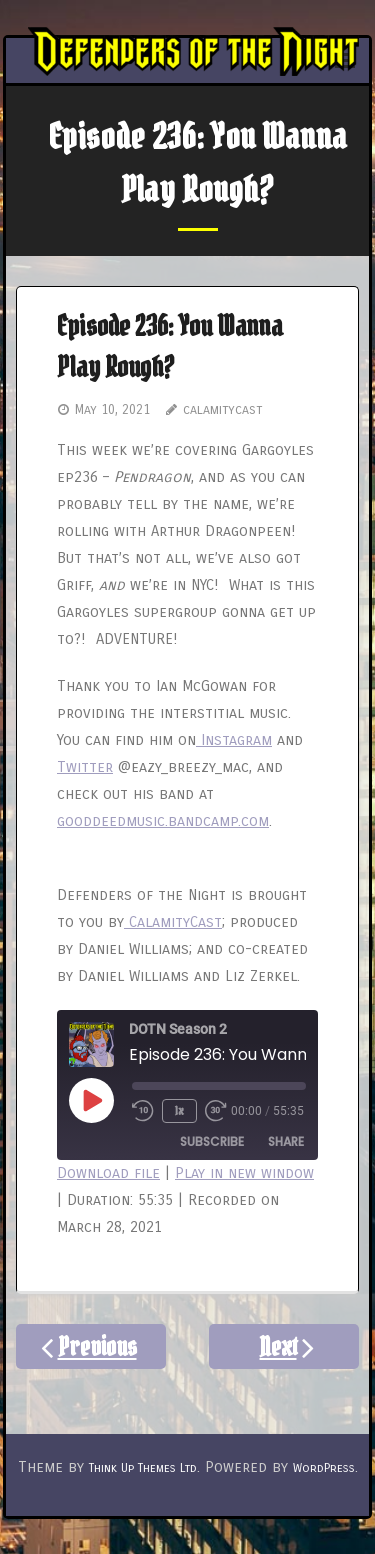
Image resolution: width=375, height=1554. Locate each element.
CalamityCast (173, 922)
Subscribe (212, 1141)
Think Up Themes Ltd (143, 1468)
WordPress (324, 1468)
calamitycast (222, 410)
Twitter (85, 767)
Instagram (234, 740)
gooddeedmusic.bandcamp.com (163, 821)
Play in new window (244, 1173)
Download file (108, 1173)
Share (286, 1141)
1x (179, 1110)
